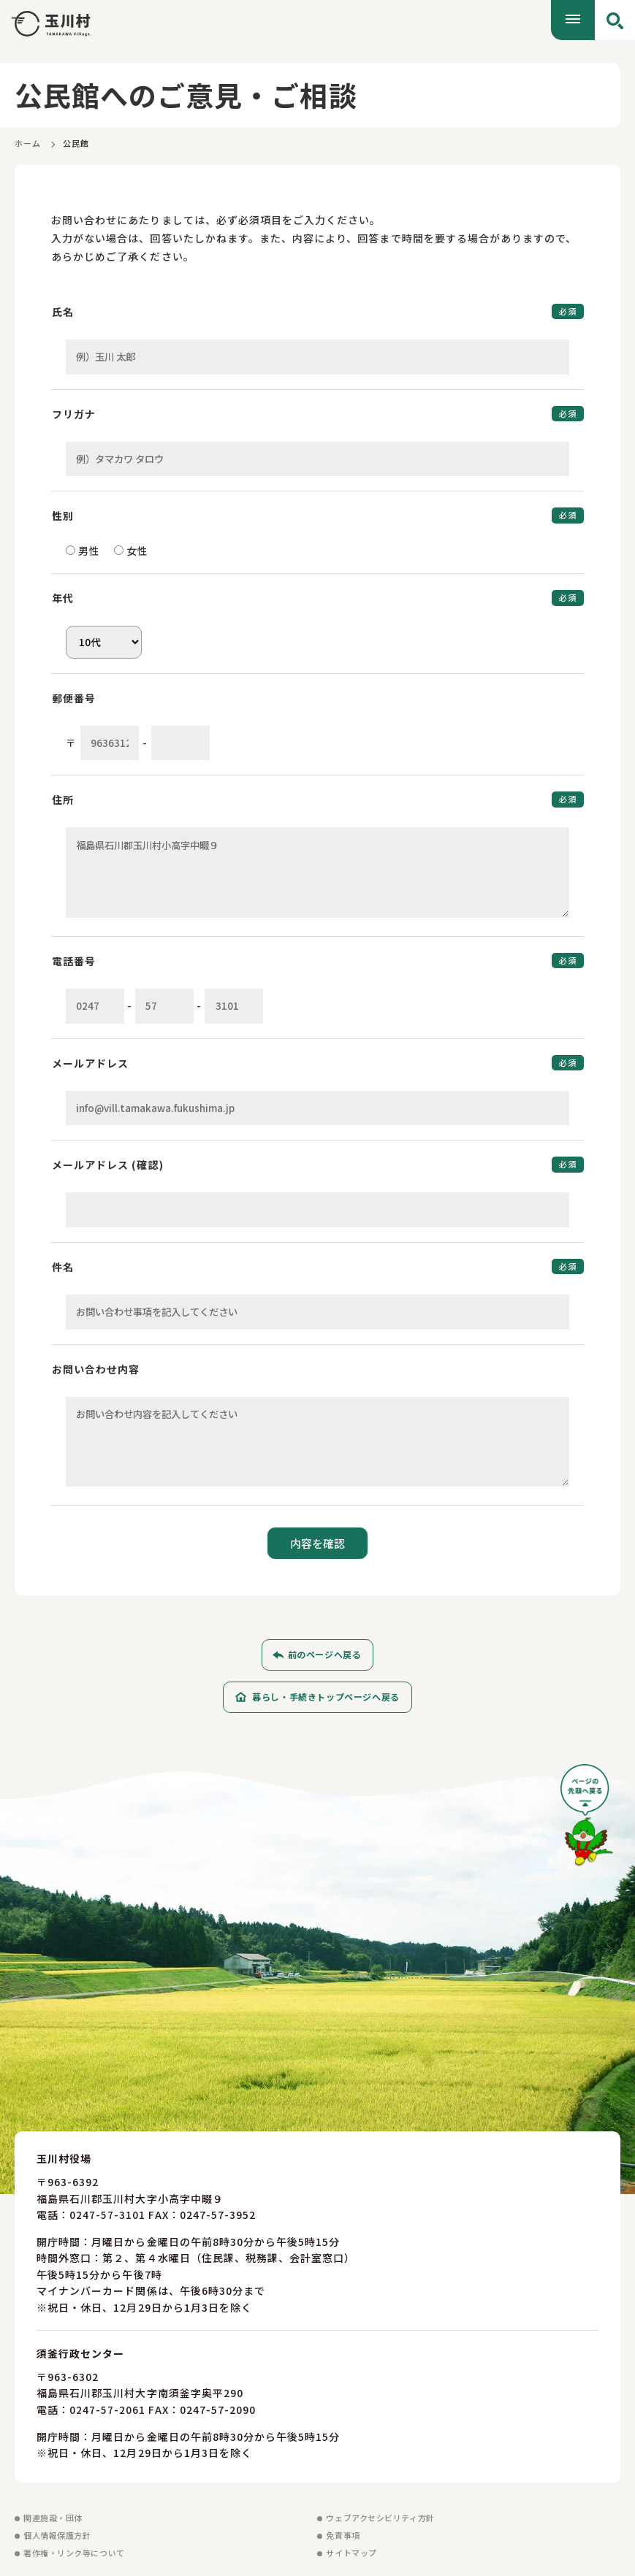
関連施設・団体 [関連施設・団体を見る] (53, 2517)
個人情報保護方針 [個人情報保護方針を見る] (57, 2535)
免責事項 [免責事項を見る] (343, 2535)
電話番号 (74, 961)
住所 (63, 799)
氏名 (63, 311)
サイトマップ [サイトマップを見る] (351, 2552)
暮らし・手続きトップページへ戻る (326, 1697)
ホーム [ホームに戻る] (28, 143)
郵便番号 (74, 698)
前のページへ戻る (325, 1655)
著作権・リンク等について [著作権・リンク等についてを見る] (74, 2552)
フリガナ (74, 414)
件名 (63, 1267)
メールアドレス (90, 1063)
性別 (63, 515)
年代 (63, 598)
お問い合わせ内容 (96, 1369)
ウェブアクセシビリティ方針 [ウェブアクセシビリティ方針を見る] (380, 2517)
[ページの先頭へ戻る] (586, 1821)
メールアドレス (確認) (108, 1164)
